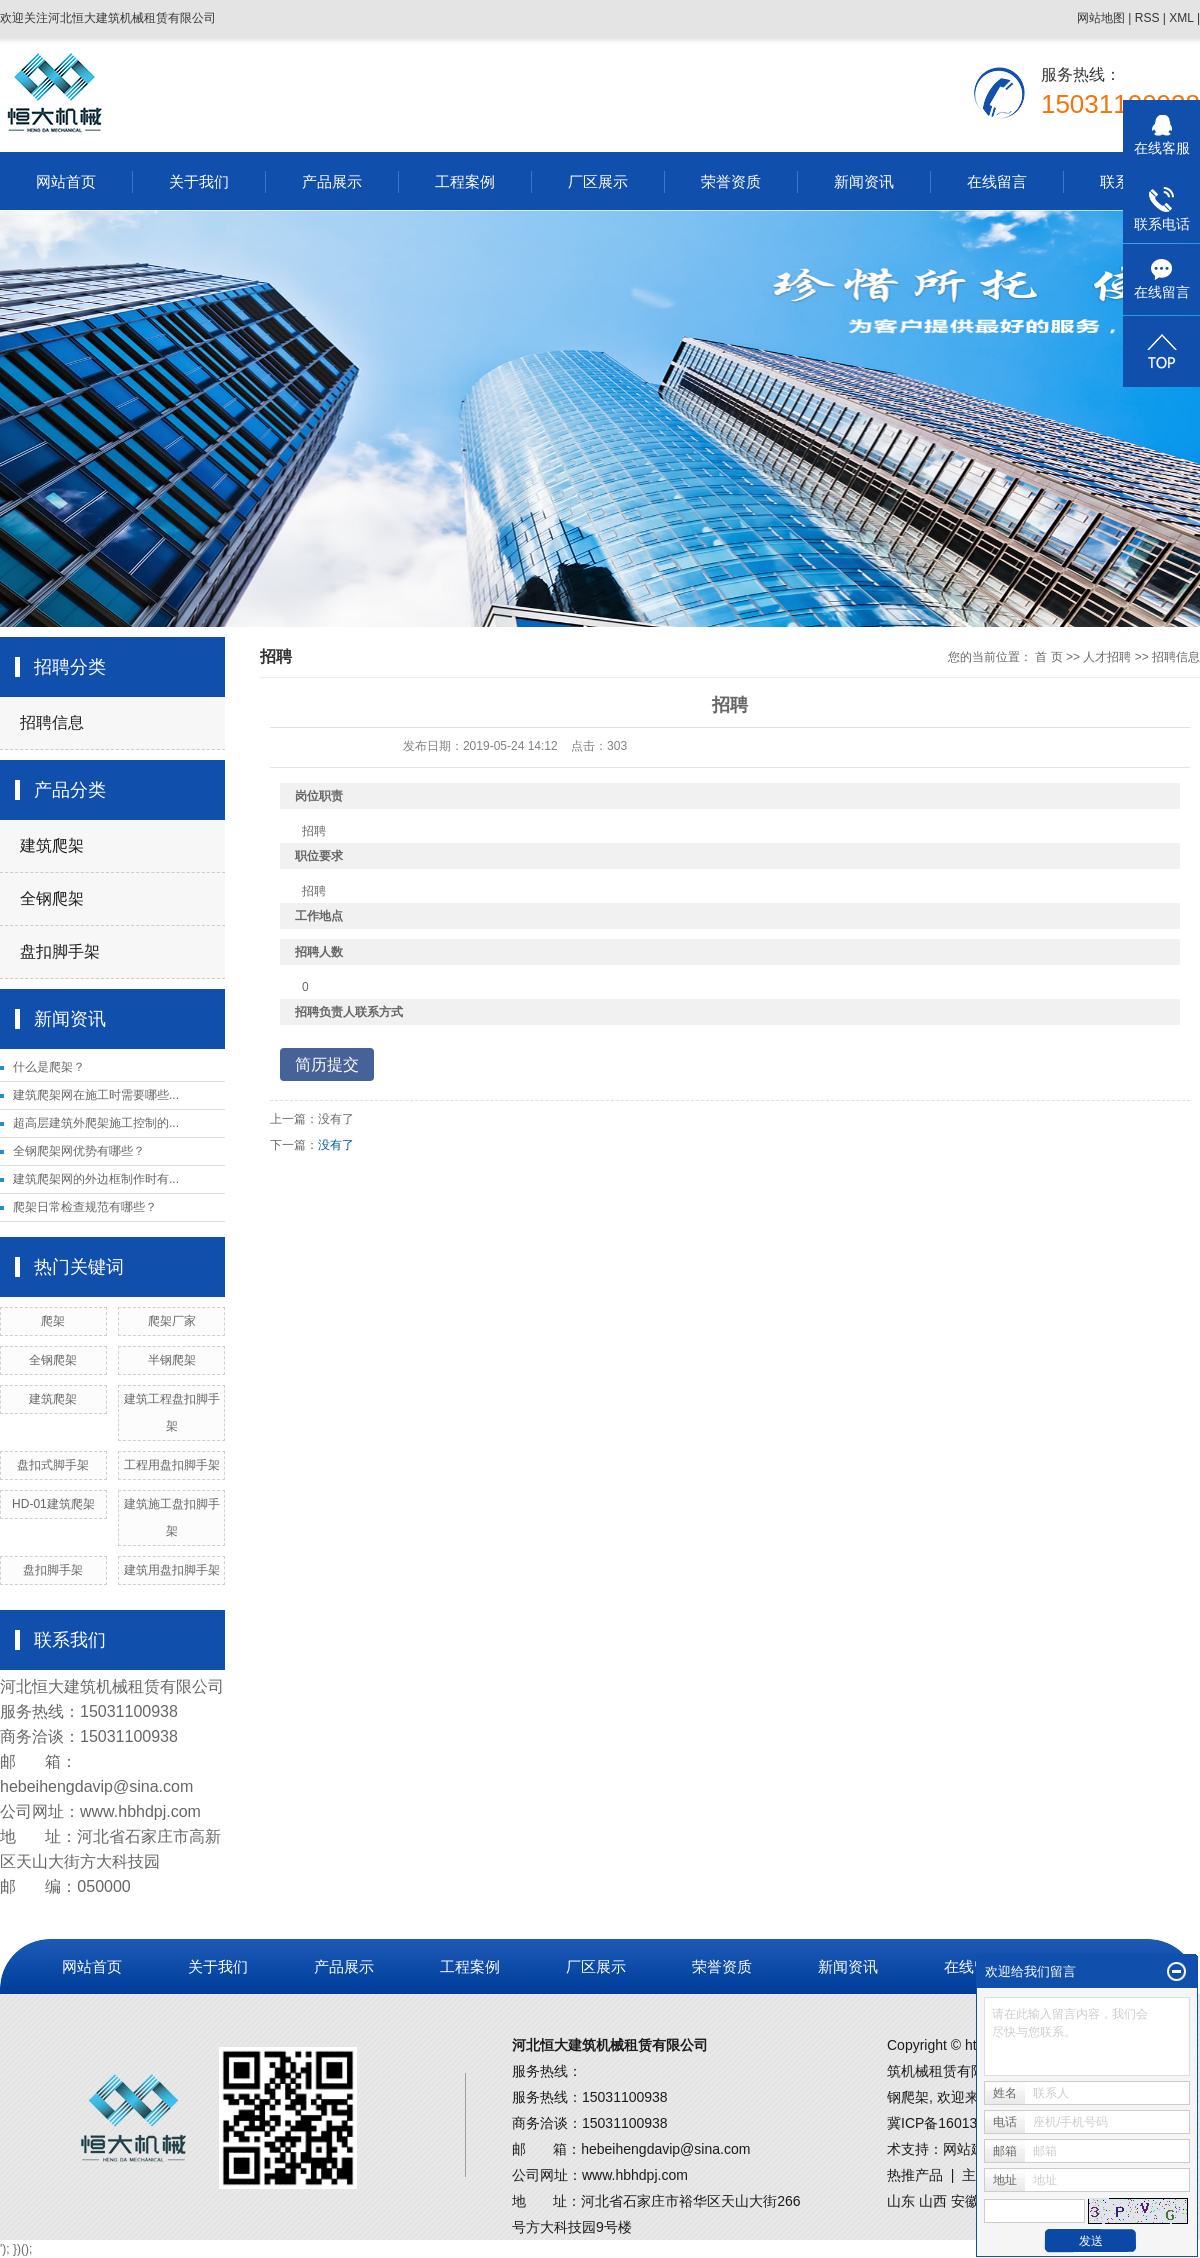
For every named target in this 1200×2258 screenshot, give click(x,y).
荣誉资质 (731, 181)
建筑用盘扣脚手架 (172, 1570)
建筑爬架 (52, 845)
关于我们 (199, 181)
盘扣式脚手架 (53, 1465)
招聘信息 (52, 722)
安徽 (965, 2201)
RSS (1147, 18)
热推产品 (915, 2175)
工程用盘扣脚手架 (172, 1465)
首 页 (1048, 657)
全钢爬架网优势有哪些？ (79, 1151)
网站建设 (971, 2149)
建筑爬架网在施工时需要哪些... (96, 1095)
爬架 (53, 1321)
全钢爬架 (52, 898)
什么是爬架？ (49, 1067)
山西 (933, 2201)
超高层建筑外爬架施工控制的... (96, 1123)
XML (1181, 18)
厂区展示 (598, 181)
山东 (901, 2201)
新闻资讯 (864, 181)
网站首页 (66, 181)
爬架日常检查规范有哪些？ (85, 1207)
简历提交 (327, 1064)
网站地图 (1101, 18)
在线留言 (997, 181)
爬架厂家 (172, 1321)
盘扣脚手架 (60, 951)
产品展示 (332, 181)
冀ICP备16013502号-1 (957, 2123)
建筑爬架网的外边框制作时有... (96, 1179)
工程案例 (465, 181)
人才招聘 (1107, 657)
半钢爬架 (172, 1360)
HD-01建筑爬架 (53, 1504)
